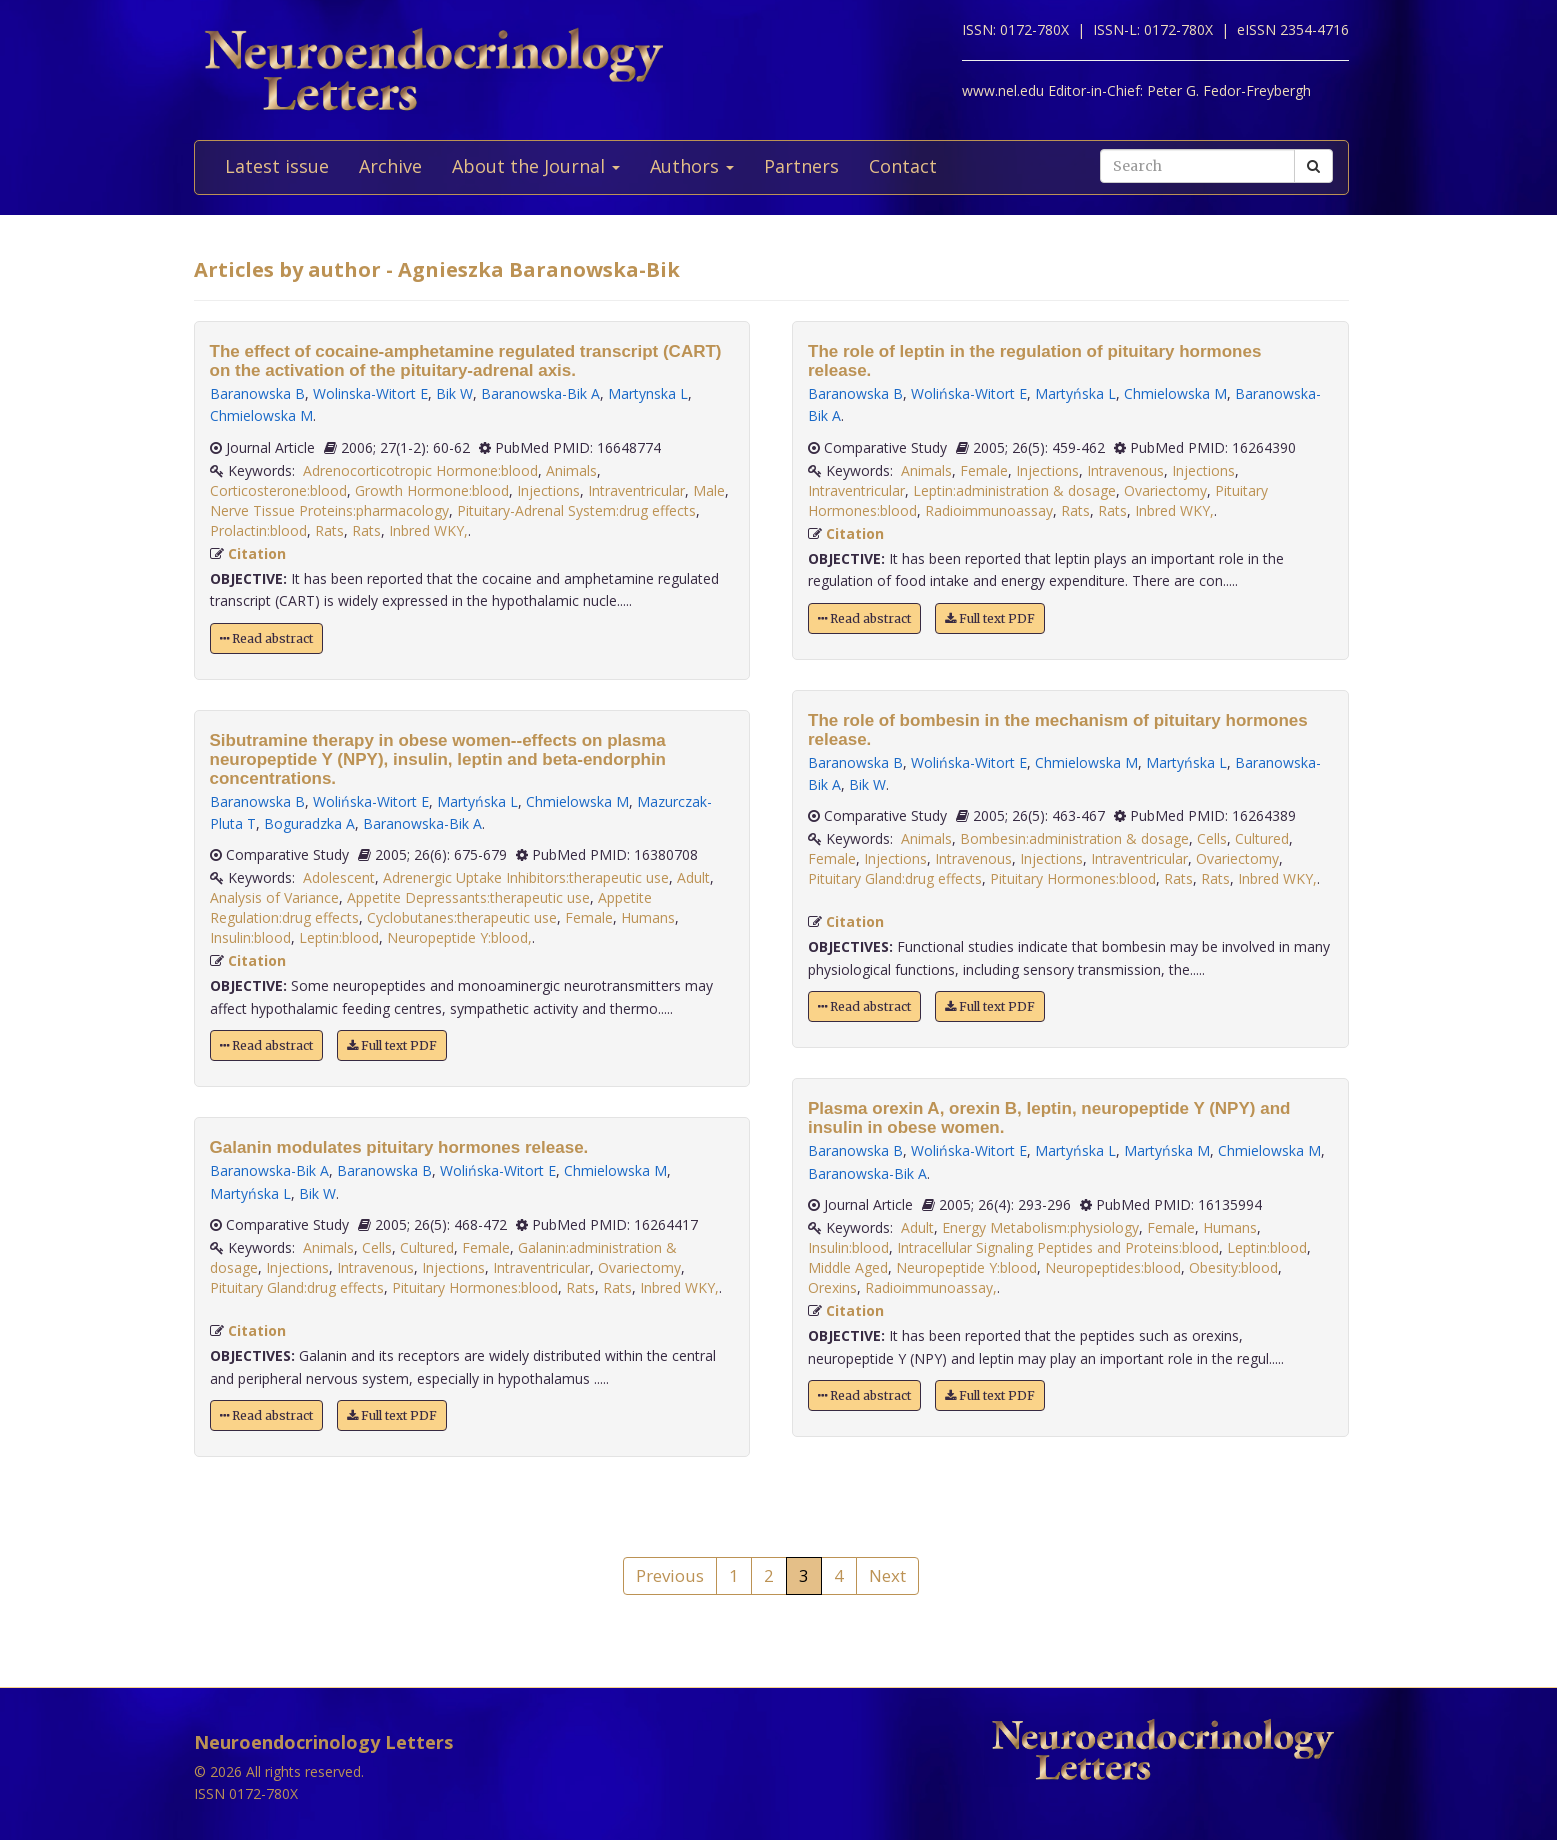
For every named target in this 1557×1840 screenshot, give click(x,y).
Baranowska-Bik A (540, 393)
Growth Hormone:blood (432, 490)
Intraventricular (636, 490)
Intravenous (375, 1267)
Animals (571, 470)
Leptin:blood (339, 937)
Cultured (427, 1247)
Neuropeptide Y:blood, (459, 937)
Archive (390, 166)
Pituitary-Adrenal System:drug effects (576, 510)
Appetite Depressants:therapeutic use (468, 897)
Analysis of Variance (274, 897)
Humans (648, 917)
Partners (801, 166)
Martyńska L (477, 801)
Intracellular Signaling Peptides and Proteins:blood (1058, 1247)
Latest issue (277, 166)
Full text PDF (392, 1045)
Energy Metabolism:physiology (1040, 1227)
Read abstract (266, 638)
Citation (257, 553)
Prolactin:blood (258, 530)
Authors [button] (692, 166)
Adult (693, 877)
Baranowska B (257, 393)
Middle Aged (848, 1267)
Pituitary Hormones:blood (475, 1287)
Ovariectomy (639, 1267)
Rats (329, 530)
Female (589, 917)
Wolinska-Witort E (370, 393)
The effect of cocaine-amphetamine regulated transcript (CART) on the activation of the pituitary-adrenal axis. (466, 361)
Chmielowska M (261, 415)
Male (709, 490)
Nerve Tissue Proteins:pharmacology (329, 510)
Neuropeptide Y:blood (966, 1267)
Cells (377, 1247)
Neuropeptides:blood (1113, 1267)
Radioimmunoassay (989, 510)
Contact (903, 166)
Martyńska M (1167, 1150)
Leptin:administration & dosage (1014, 490)
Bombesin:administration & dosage (1074, 838)
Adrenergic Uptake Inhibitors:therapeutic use (526, 877)
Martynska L (648, 393)
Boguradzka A (309, 823)
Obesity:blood (1233, 1267)
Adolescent (339, 877)
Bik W (454, 393)
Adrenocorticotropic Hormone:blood (420, 470)
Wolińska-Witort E (371, 801)
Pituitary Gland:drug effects (297, 1287)
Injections (548, 490)
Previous (670, 1575)
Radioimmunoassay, (931, 1287)
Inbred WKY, (428, 530)
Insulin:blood (250, 937)
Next (887, 1575)
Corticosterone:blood (278, 490)
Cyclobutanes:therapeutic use (462, 917)
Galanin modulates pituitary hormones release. (399, 1147)
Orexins (832, 1287)
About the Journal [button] (536, 166)
